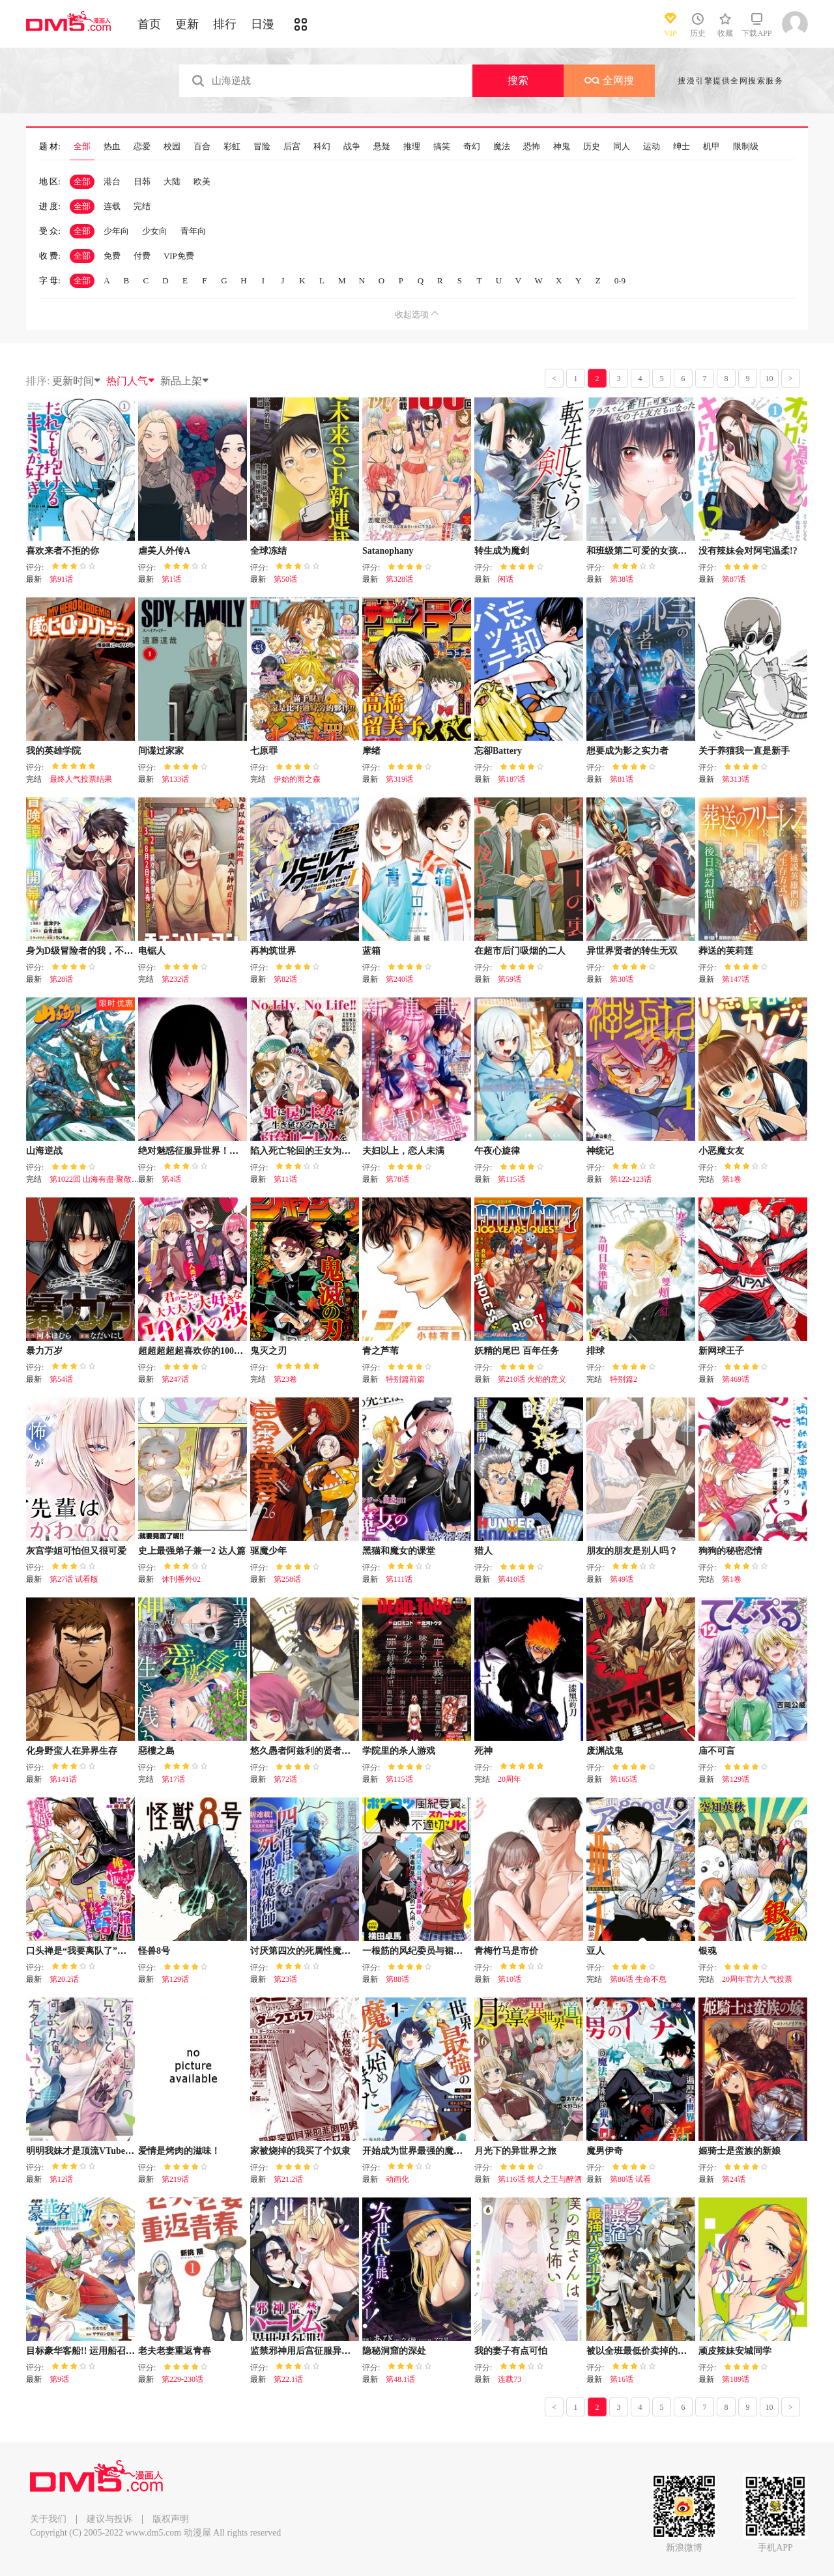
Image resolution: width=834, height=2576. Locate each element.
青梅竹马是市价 (506, 1951)
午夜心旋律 (497, 1151)
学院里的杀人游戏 (398, 1751)
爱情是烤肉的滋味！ (179, 2151)
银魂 (707, 1951)
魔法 (501, 146)
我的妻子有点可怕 (510, 2351)
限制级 (745, 146)
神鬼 (561, 146)
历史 (591, 146)
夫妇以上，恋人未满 (403, 1151)
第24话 (733, 2179)
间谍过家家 (161, 751)
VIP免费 (179, 256)
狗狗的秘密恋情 (730, 1551)
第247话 (175, 1379)
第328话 (399, 579)
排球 (595, 1351)
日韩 (142, 181)
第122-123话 (631, 1179)
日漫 (262, 24)
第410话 (511, 1579)
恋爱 (142, 146)
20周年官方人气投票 (757, 1979)
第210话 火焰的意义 (532, 1379)
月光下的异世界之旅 (515, 2151)
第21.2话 (288, 2179)
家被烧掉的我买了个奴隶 (300, 2151)
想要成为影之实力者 (627, 751)
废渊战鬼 (604, 1751)
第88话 (397, 1979)
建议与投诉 (109, 2519)
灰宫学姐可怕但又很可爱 (76, 1551)
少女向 (154, 231)
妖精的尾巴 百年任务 (516, 1351)
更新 (187, 24)
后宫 (291, 146)
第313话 (735, 779)
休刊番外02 (181, 1579)
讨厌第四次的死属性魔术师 (305, 1951)
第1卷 (731, 1179)
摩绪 (371, 751)
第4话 (171, 1179)
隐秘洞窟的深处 (394, 2351)
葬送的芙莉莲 (725, 951)
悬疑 (381, 146)
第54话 (61, 1379)
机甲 (711, 146)
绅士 (681, 146)
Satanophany (388, 551)
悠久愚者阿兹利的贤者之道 (305, 1751)
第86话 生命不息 (638, 1979)
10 (769, 378)
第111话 (399, 1579)
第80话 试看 (630, 2179)
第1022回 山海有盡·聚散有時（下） (110, 1179)
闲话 (505, 579)
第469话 (735, 1379)
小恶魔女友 (721, 1151)
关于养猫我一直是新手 (744, 751)
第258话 (287, 1579)
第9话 (59, 2379)
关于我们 (48, 2519)
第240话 (399, 979)
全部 (82, 146)
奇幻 (471, 146)
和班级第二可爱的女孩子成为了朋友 (659, 551)
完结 (142, 206)
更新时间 (77, 380)
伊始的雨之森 (297, 779)
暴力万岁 (44, 1351)
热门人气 (131, 380)
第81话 (621, 779)
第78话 (397, 1179)
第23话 (285, 1979)
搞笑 (441, 146)
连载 (112, 206)
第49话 (621, 1579)
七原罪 (264, 751)
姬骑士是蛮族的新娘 (739, 2151)
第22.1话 (288, 2379)
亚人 (595, 1951)
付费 (142, 256)
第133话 (175, 779)
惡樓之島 (156, 1751)
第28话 (61, 979)
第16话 (621, 2379)
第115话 (511, 1179)
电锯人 (151, 951)
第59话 (509, 979)
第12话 (61, 2179)
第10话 (509, 1979)
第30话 (621, 979)
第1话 (171, 579)
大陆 (172, 181)
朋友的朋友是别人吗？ (632, 1551)
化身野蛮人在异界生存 (71, 1751)
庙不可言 (716, 1751)
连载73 (509, 2379)
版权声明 (170, 2519)
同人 (621, 146)
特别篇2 (623, 1379)
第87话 (733, 579)
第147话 (735, 979)
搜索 (518, 80)
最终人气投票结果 (81, 779)
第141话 (63, 1779)
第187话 (511, 779)
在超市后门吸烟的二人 (520, 951)
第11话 (285, 1179)
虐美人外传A (164, 551)
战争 (351, 146)
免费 (112, 256)
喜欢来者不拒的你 (62, 551)
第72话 (285, 1779)
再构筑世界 (273, 951)
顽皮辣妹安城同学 (734, 2351)
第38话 (621, 579)
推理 (411, 146)
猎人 (483, 1551)
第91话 (61, 579)
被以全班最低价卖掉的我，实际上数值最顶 (673, 2351)
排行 (225, 24)
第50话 (285, 579)
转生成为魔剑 (501, 551)
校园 (172, 146)
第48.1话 (400, 2379)
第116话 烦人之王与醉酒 (540, 2179)
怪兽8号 (154, 1951)
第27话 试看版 (74, 1579)
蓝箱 (371, 951)
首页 (149, 24)
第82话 (285, 979)
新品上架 (185, 380)
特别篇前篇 (405, 1379)
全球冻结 (268, 551)
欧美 (202, 181)
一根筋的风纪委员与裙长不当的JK (432, 1951)
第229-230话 (182, 2379)
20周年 (509, 1779)
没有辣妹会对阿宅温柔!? (748, 551)
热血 (112, 146)
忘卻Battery (498, 751)
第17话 (173, 1779)
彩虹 (231, 146)
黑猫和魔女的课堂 (398, 1551)
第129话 (735, 1779)
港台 (112, 181)
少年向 (116, 231)
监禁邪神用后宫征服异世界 (305, 2351)
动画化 (397, 2179)
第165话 (623, 1779)
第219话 (175, 2179)
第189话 (735, 2379)
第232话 (175, 979)
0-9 (620, 280)
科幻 (321, 146)
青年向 (193, 231)
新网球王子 (721, 1351)
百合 (202, 146)
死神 (483, 1751)
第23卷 (285, 1379)
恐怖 (531, 146)
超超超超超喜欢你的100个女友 (199, 1351)
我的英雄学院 (53, 751)
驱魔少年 (268, 1551)
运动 (651, 146)
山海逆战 (44, 1151)
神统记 (600, 1151)
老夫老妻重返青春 (174, 2351)
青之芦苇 (380, 1351)
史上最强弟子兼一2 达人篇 (192, 1551)
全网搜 (609, 80)
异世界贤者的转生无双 (632, 951)
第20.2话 (64, 1979)
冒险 (261, 146)
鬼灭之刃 (268, 1351)
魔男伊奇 (604, 2151)
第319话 (399, 779)
